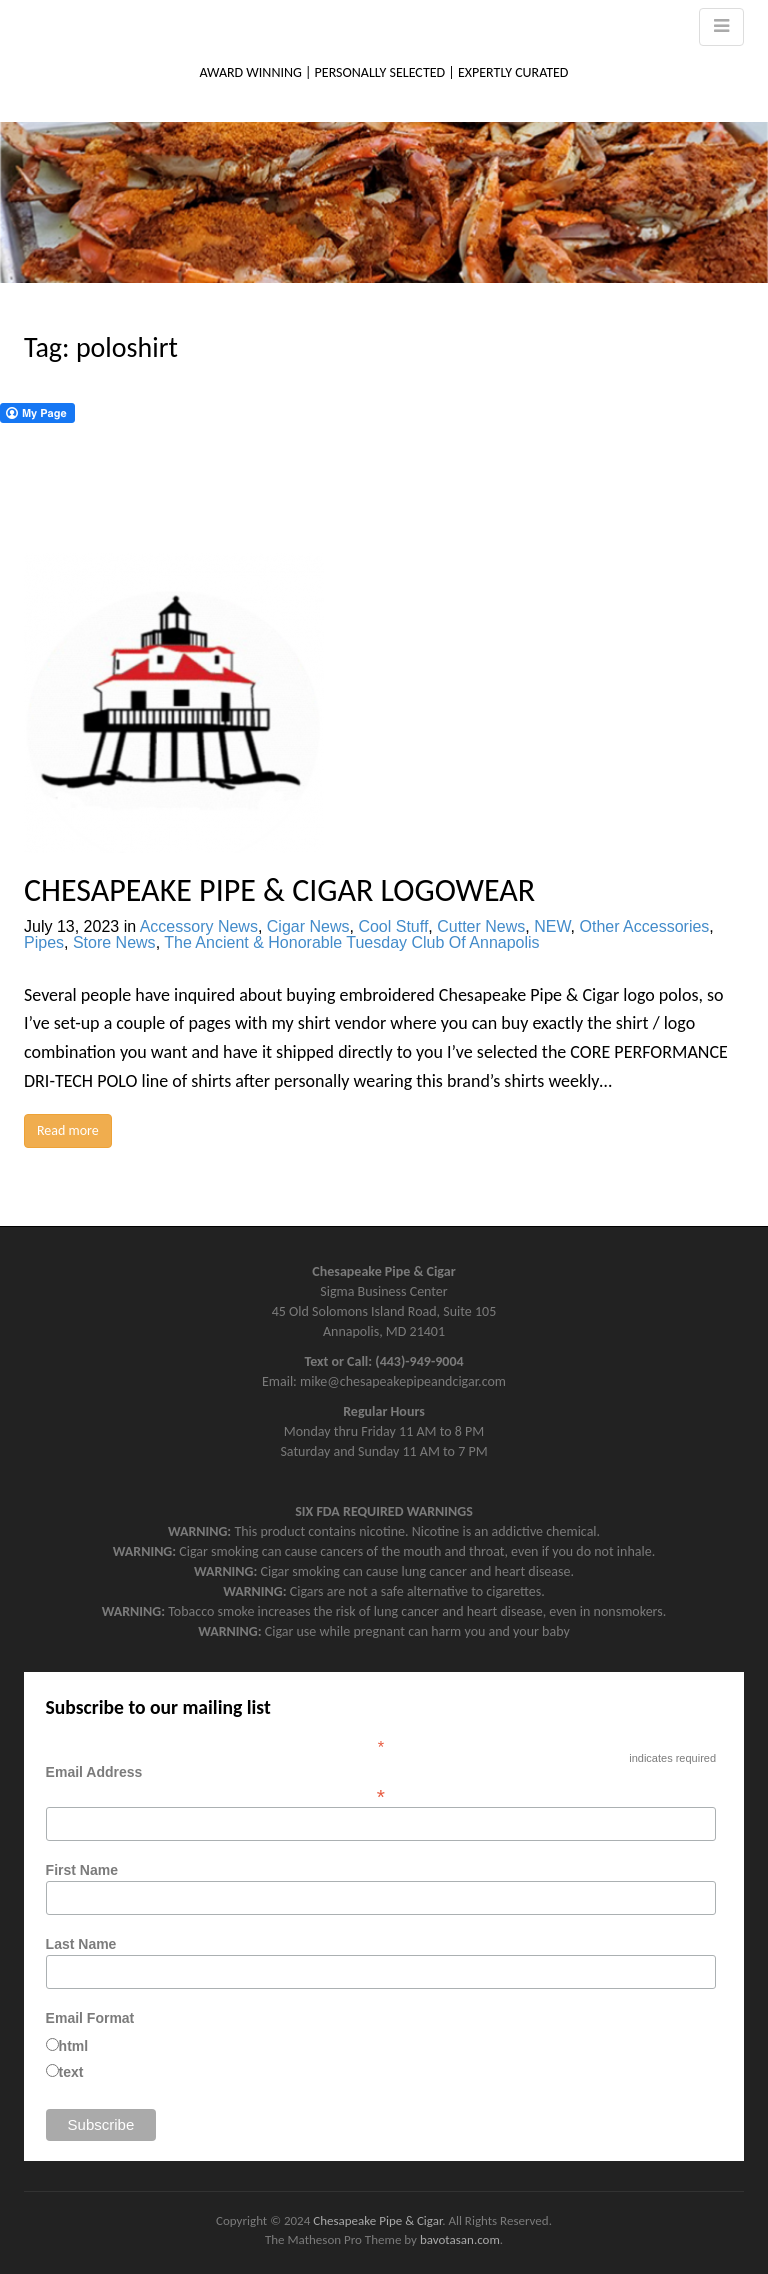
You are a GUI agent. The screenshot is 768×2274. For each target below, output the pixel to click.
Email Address (381, 1784)
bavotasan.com (460, 2239)
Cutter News (481, 926)
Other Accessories (645, 926)
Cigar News (308, 926)
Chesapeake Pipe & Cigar (377, 2220)
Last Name (81, 1944)
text (71, 2072)
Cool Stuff (393, 926)
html (74, 2046)
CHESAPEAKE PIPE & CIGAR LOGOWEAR (279, 890)
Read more (68, 1130)
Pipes (44, 942)
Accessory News (199, 926)
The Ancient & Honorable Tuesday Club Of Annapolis (351, 942)
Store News (114, 942)
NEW (552, 926)
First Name (82, 1870)
